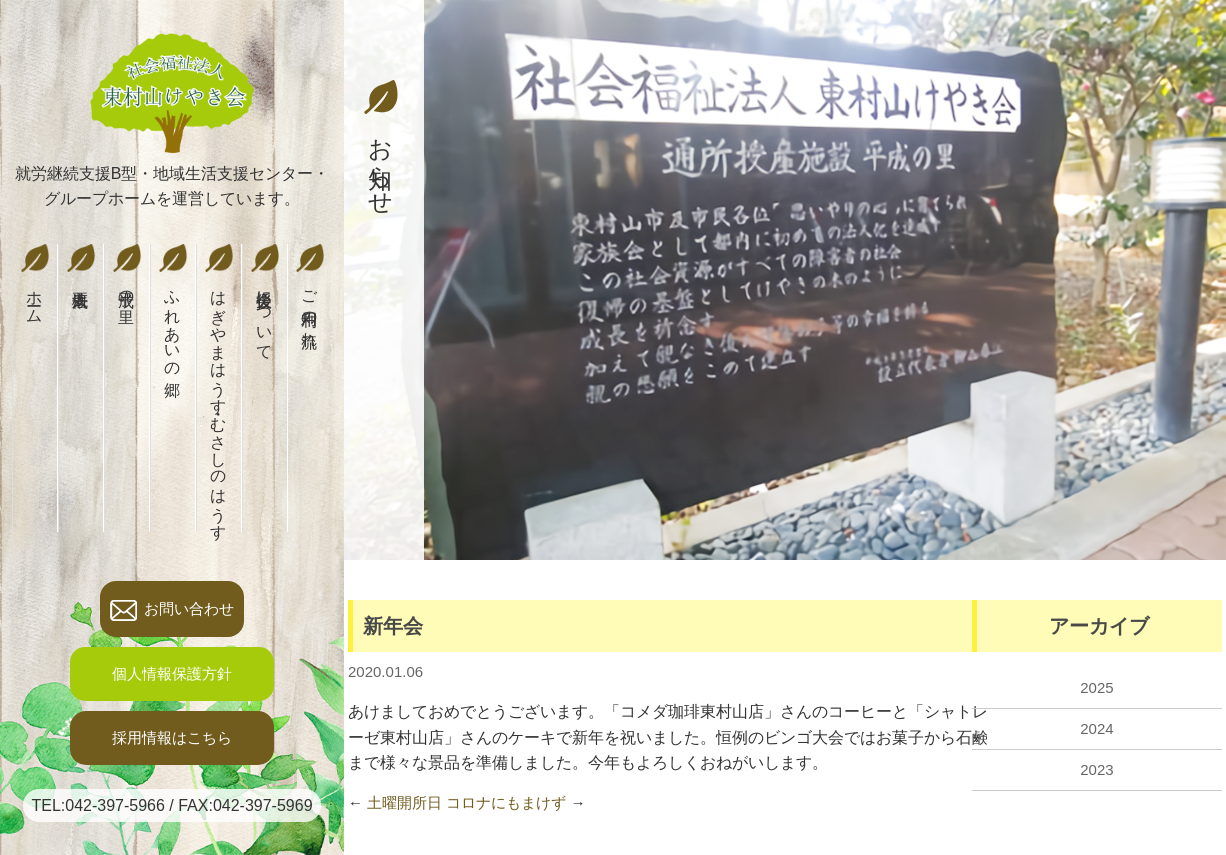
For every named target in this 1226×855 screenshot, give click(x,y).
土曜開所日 (404, 802)
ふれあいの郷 (172, 307)
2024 (1096, 728)
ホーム (34, 280)
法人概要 (80, 258)
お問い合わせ (172, 610)
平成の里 (126, 271)
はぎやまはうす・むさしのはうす (218, 388)
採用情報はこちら (172, 737)
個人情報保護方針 (172, 673)
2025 (1096, 687)
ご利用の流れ (309, 292)
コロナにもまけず (506, 802)
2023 (1096, 769)
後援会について (264, 298)
